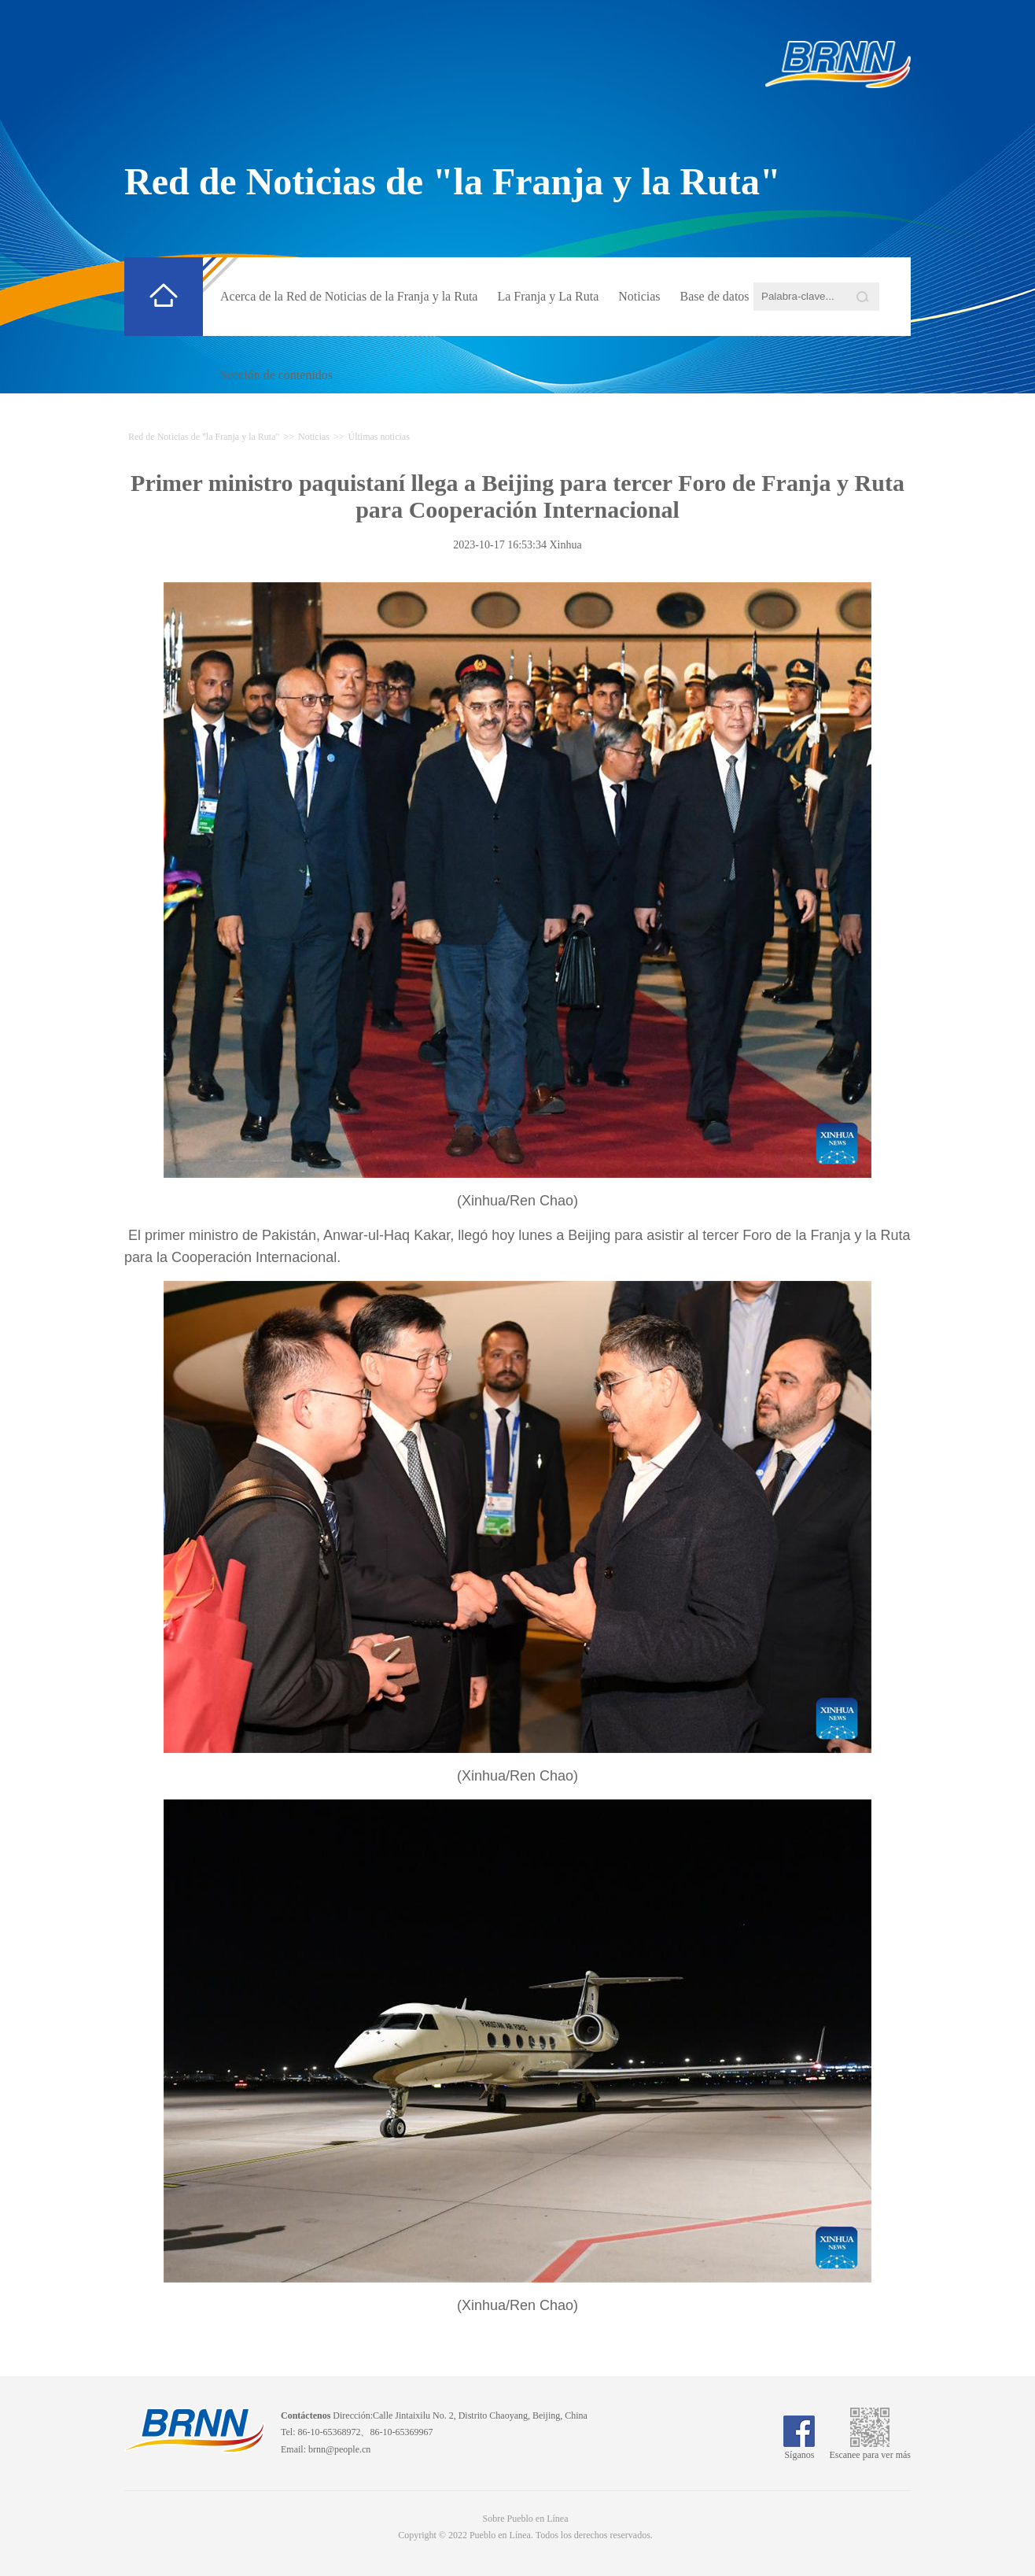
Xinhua (565, 545)
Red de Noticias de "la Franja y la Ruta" (452, 181)
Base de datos (715, 296)
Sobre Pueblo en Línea (526, 2518)
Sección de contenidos (276, 375)
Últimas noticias (379, 436)
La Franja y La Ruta (548, 296)
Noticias (639, 296)
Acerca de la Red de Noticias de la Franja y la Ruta (348, 296)
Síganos (799, 2449)
